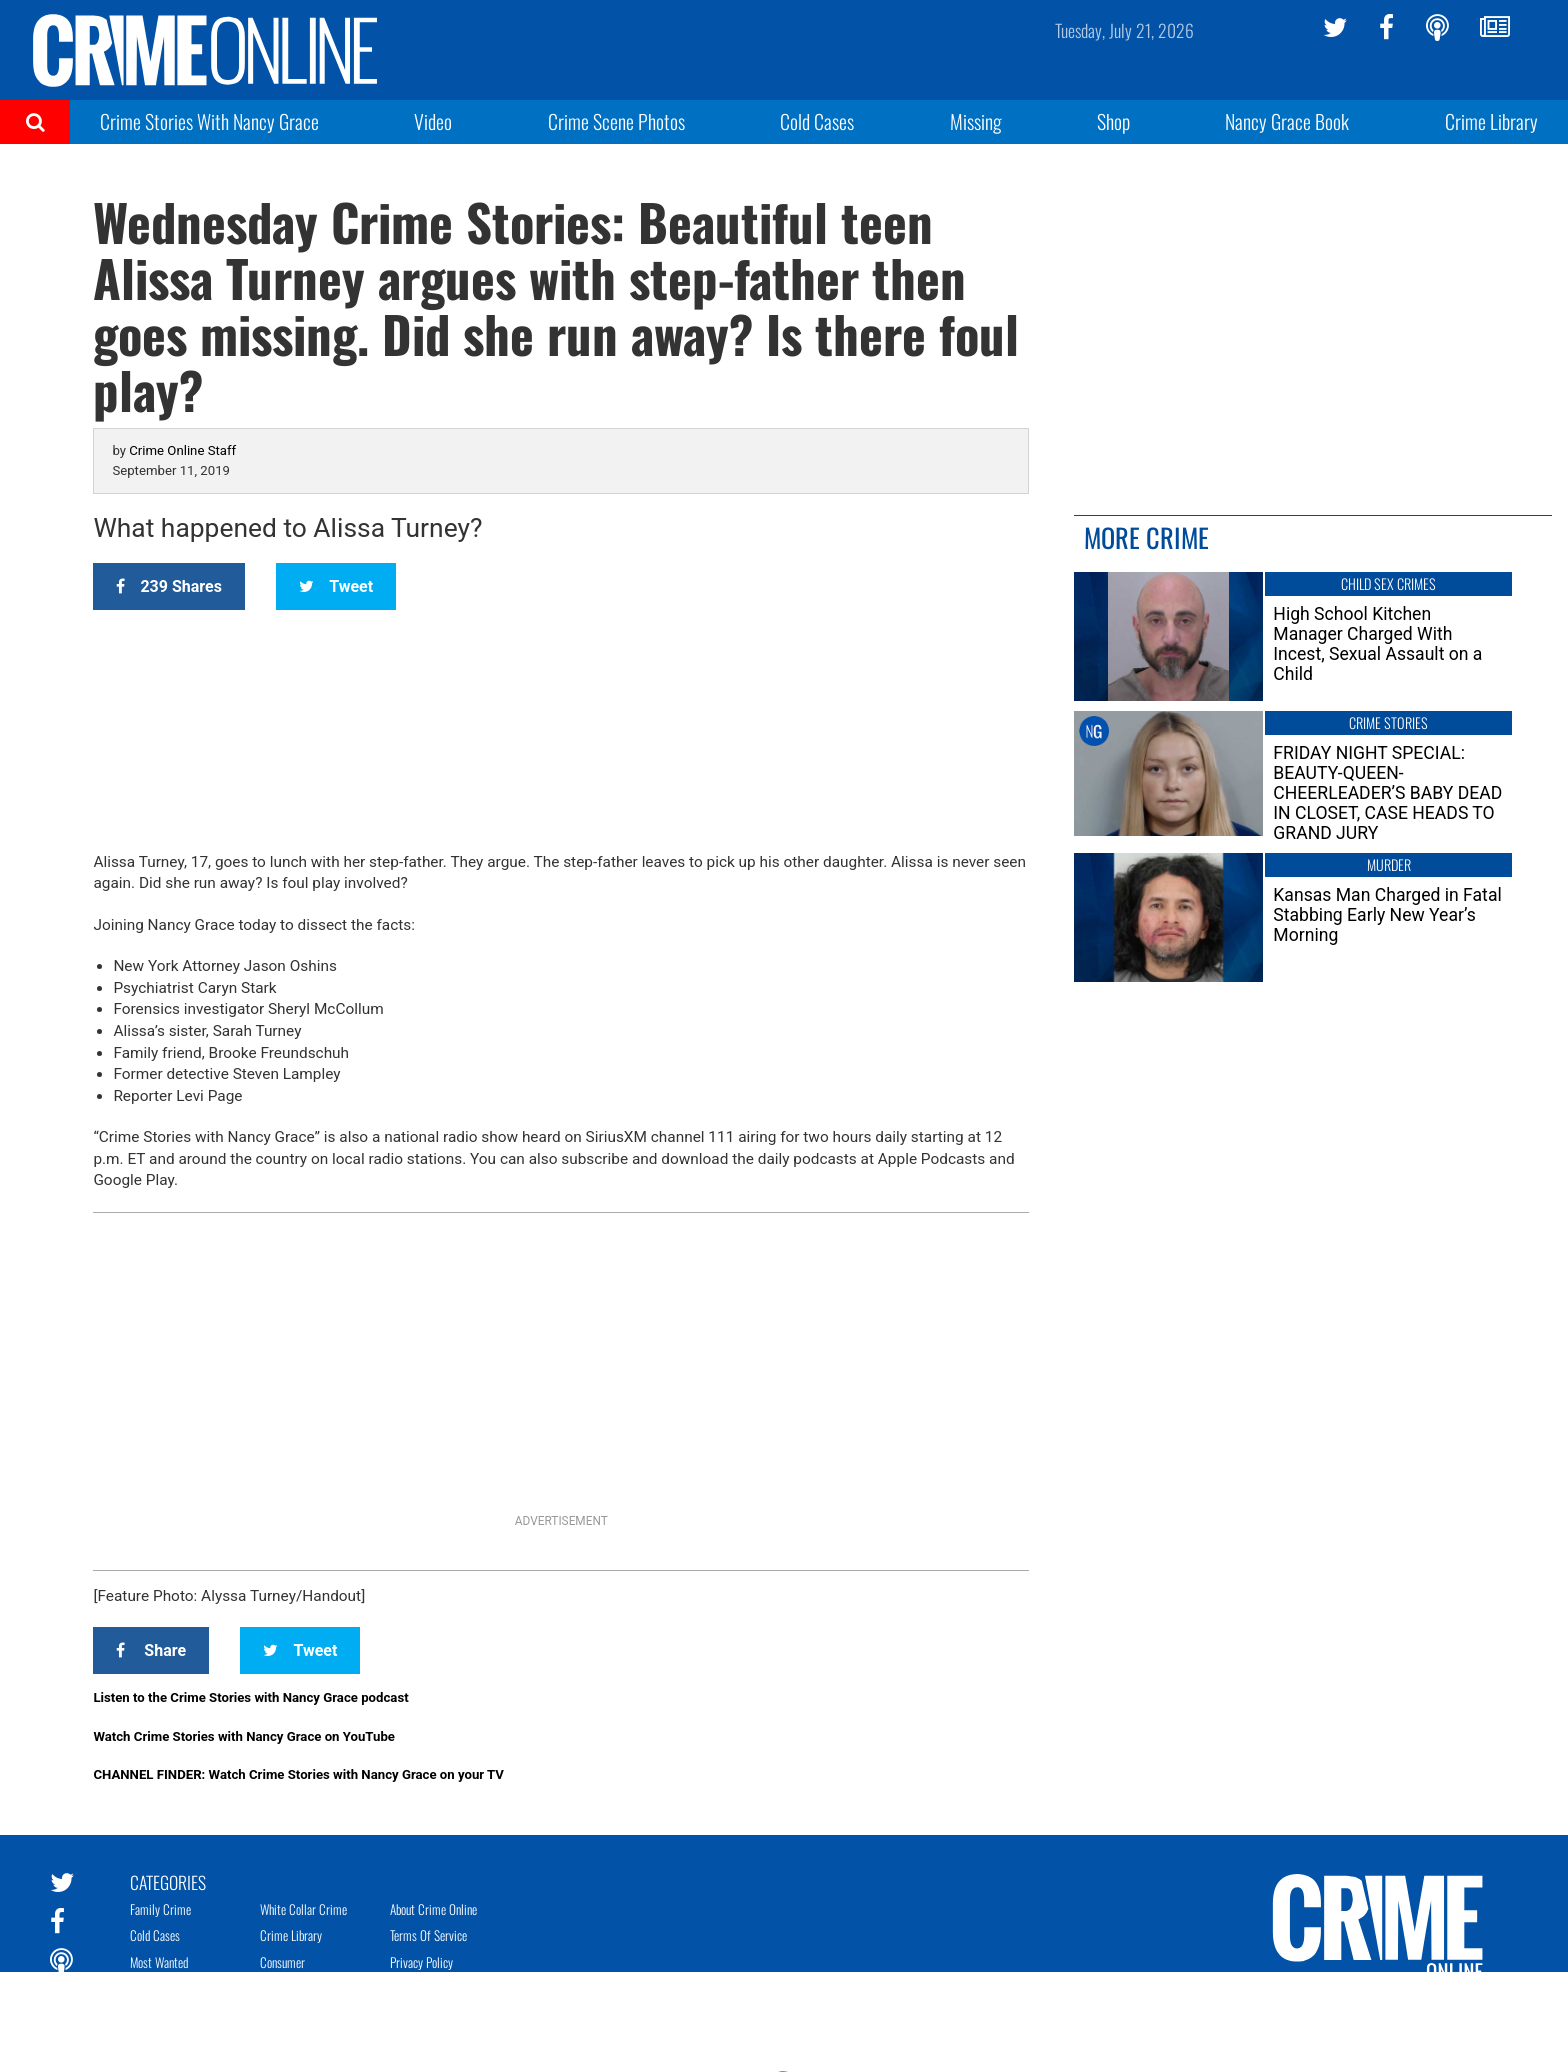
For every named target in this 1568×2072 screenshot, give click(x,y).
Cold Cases (817, 121)
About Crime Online (433, 1909)
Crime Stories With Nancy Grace (209, 121)
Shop (1113, 121)
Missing (976, 121)
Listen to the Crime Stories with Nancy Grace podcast (250, 1697)
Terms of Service (428, 1935)
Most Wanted (159, 1962)
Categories (168, 1881)
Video (433, 121)
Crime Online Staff (182, 450)
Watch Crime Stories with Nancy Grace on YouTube (244, 1736)
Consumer (282, 1962)
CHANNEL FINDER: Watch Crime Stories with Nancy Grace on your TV (298, 1774)
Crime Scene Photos (616, 121)
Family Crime (160, 1909)
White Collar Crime (303, 1909)
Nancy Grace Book (1287, 121)
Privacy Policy (421, 1962)
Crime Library (1491, 121)
